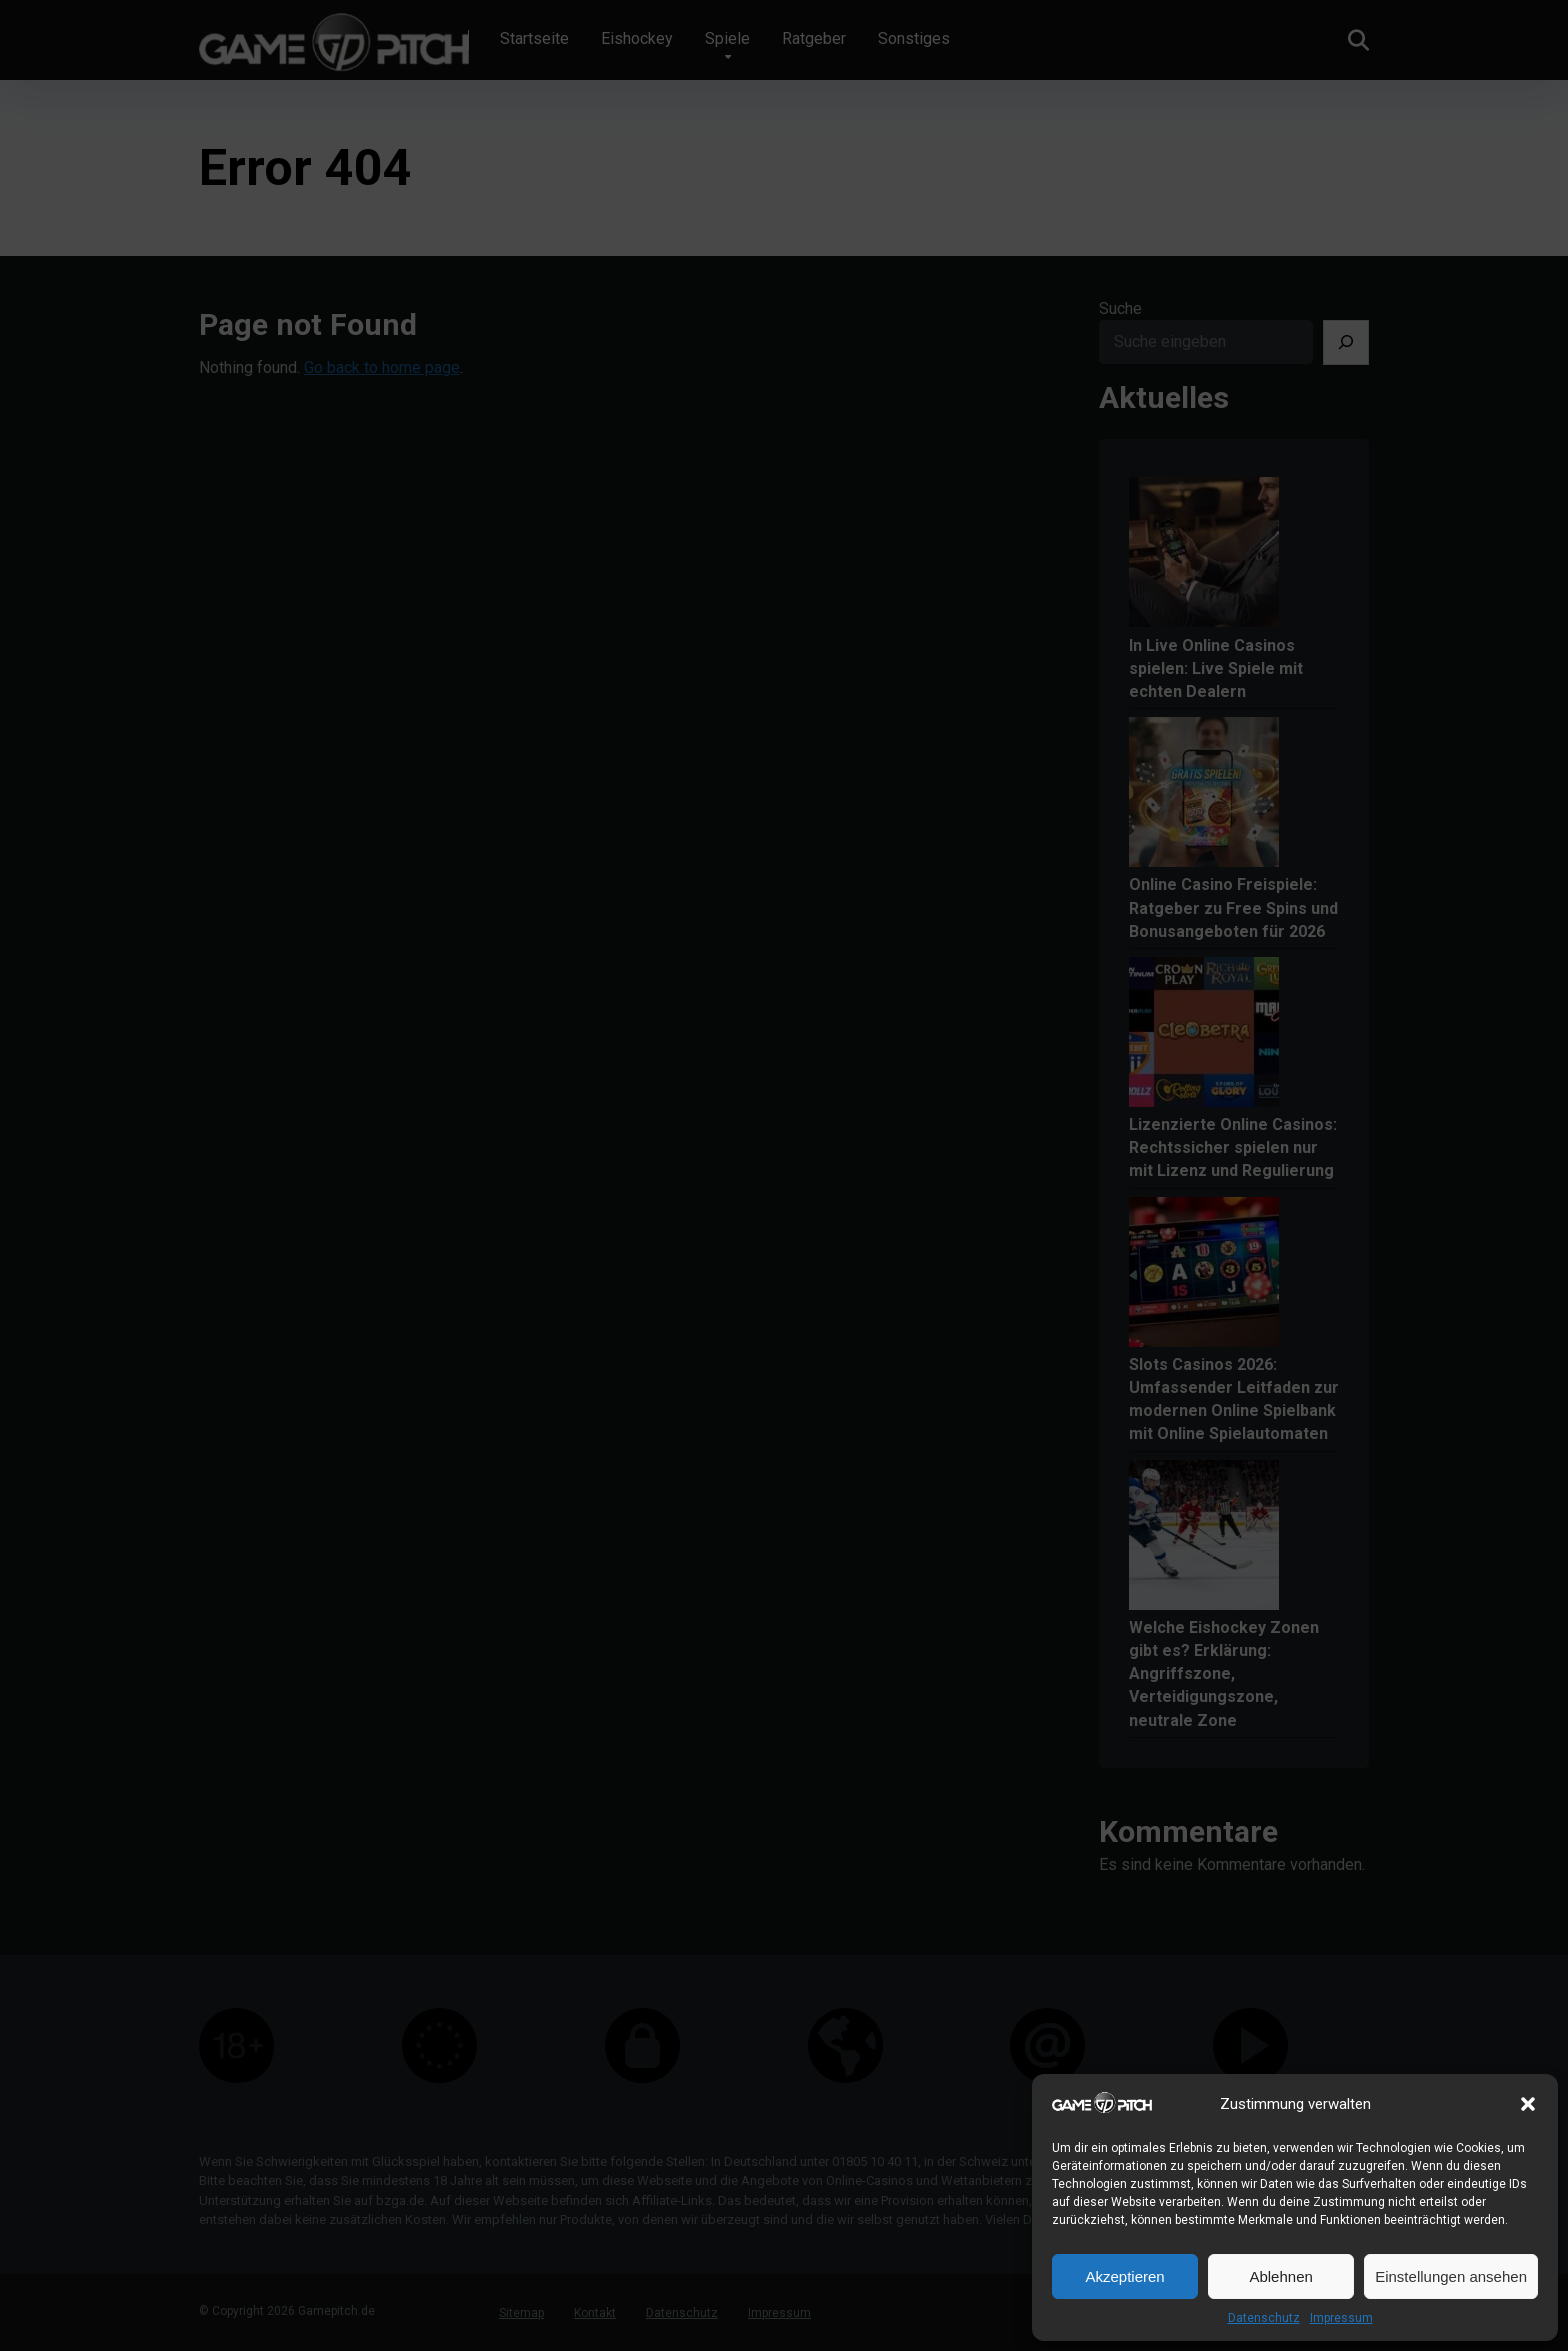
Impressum (1341, 2318)
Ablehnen (1280, 2276)
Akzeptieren (1124, 2276)
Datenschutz (1264, 2318)
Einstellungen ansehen (1451, 2276)
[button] (1528, 2104)
